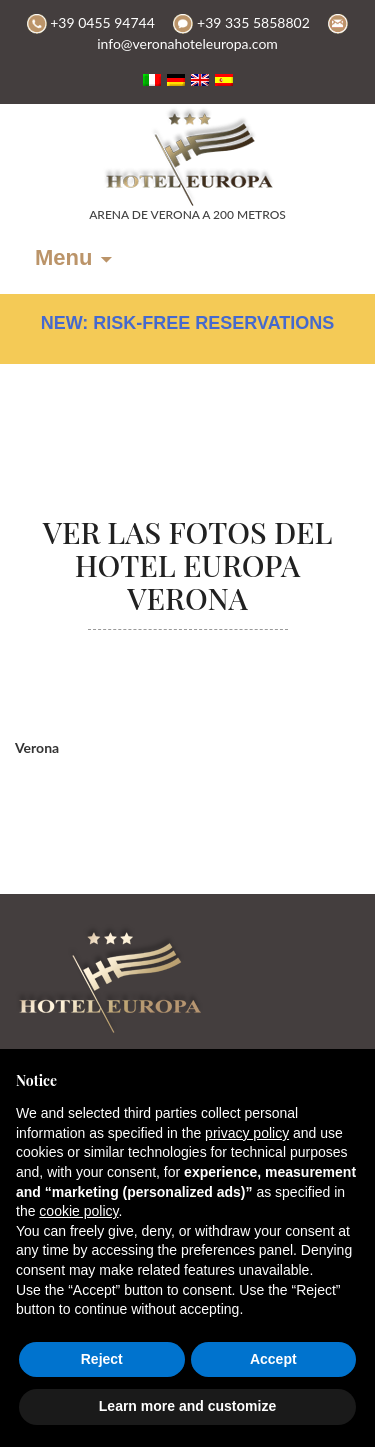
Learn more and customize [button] (187, 1406)
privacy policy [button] (247, 1133)
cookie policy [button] (78, 1211)
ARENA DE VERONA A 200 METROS (187, 214)
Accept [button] (273, 1359)
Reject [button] (102, 1359)
